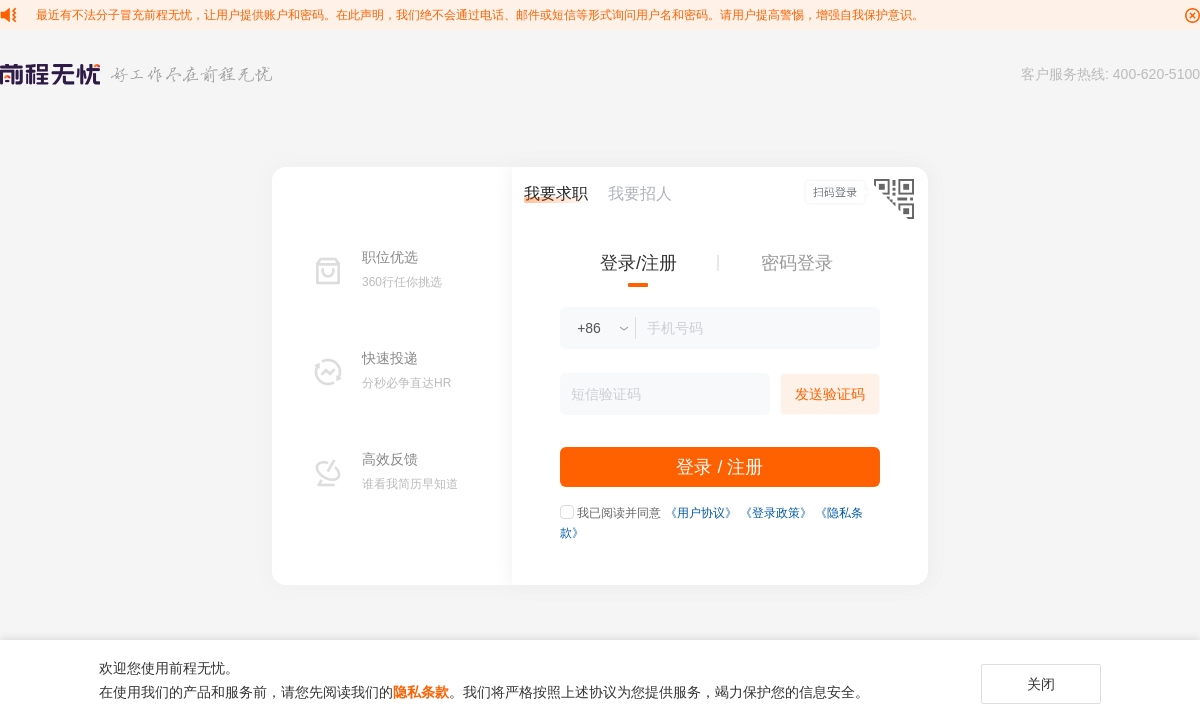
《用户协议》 (701, 513)
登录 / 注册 (719, 467)
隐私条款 (421, 692)
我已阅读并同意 (619, 513)
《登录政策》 (776, 513)
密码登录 (797, 263)
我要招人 (640, 193)
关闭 (1041, 684)
